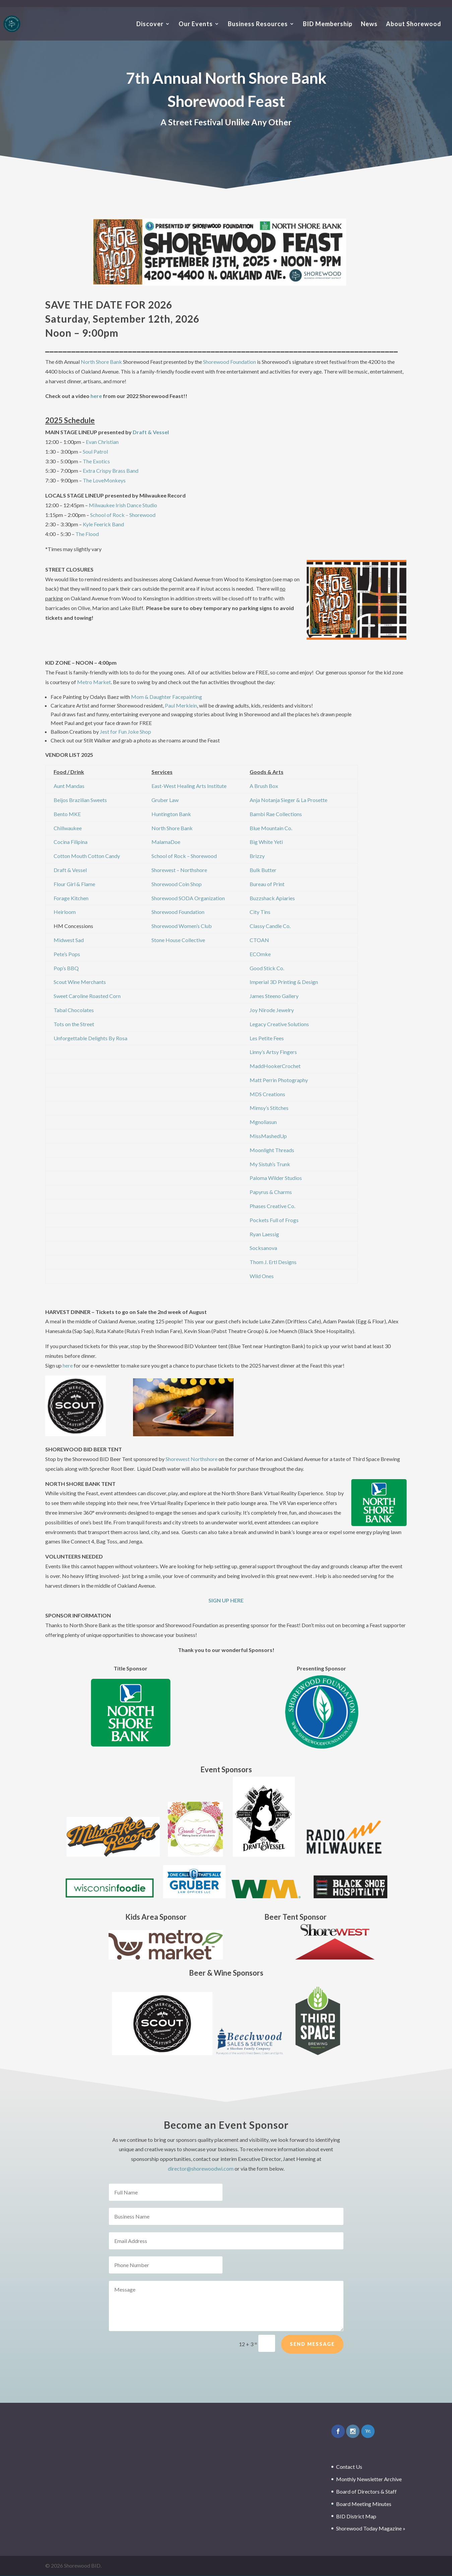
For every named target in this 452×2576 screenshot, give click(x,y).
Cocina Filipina (70, 842)
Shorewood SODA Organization (188, 898)
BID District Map (356, 2516)
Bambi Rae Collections (276, 814)
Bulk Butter (263, 870)
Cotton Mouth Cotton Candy (87, 856)
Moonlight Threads (272, 1150)
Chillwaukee (68, 828)
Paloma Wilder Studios (276, 1178)
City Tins (260, 912)
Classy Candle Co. (270, 926)
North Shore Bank (101, 361)
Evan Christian (102, 442)
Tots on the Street (74, 1024)
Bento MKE (67, 814)
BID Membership (327, 24)
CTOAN (259, 940)
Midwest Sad (69, 940)
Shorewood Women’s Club (181, 926)
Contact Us (349, 2466)
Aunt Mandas (69, 786)
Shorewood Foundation (229, 361)
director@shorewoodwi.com (201, 2168)
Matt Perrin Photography (279, 1080)
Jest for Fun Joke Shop (125, 731)
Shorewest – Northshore (179, 870)
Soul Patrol (95, 451)
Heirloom (65, 912)
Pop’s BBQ (66, 968)
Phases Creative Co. (272, 1206)
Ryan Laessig (264, 1234)
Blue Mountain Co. (271, 828)
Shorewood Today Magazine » (370, 2528)
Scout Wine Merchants (80, 982)
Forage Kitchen (71, 898)
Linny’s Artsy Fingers (273, 1052)
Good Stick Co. (267, 968)
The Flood (87, 534)
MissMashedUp (268, 1136)
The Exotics (96, 461)
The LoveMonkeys (104, 480)
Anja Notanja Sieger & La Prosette (288, 800)
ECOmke (260, 954)
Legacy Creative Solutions (279, 1024)
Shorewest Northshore (191, 1459)
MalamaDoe (166, 842)
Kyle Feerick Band (103, 524)
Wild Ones (262, 1276)
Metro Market (94, 682)
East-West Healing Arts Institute (189, 786)
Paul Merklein (181, 705)
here (96, 396)
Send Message (312, 2359)
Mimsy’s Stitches (269, 1108)
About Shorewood (413, 24)
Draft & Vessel (151, 432)
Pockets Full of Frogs (274, 1220)
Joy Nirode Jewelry (272, 1010)
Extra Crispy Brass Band (110, 470)
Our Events (196, 24)
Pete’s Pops (67, 954)
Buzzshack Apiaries (272, 898)
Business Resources (258, 24)
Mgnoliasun (263, 1122)
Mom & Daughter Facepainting (166, 696)
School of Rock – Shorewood (122, 515)
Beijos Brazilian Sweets (80, 800)
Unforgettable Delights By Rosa (90, 1038)
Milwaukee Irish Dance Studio (123, 505)
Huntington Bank (171, 814)
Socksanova (263, 1248)
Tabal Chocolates (74, 1010)
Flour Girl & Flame (74, 884)
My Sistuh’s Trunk (270, 1164)
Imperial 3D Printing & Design (284, 982)
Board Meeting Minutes (363, 2504)
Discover (150, 24)
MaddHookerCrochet (275, 1066)
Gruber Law (165, 800)
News (369, 24)
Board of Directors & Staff (366, 2491)
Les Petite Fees (267, 1038)
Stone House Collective (178, 940)
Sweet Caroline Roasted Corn (87, 996)
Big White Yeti (266, 842)
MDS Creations (267, 1094)
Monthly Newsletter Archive (369, 2479)
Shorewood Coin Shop (176, 884)
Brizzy (257, 856)
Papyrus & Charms (271, 1192)
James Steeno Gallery (274, 996)
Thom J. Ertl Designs (273, 1262)
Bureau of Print (267, 884)
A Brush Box (264, 786)
